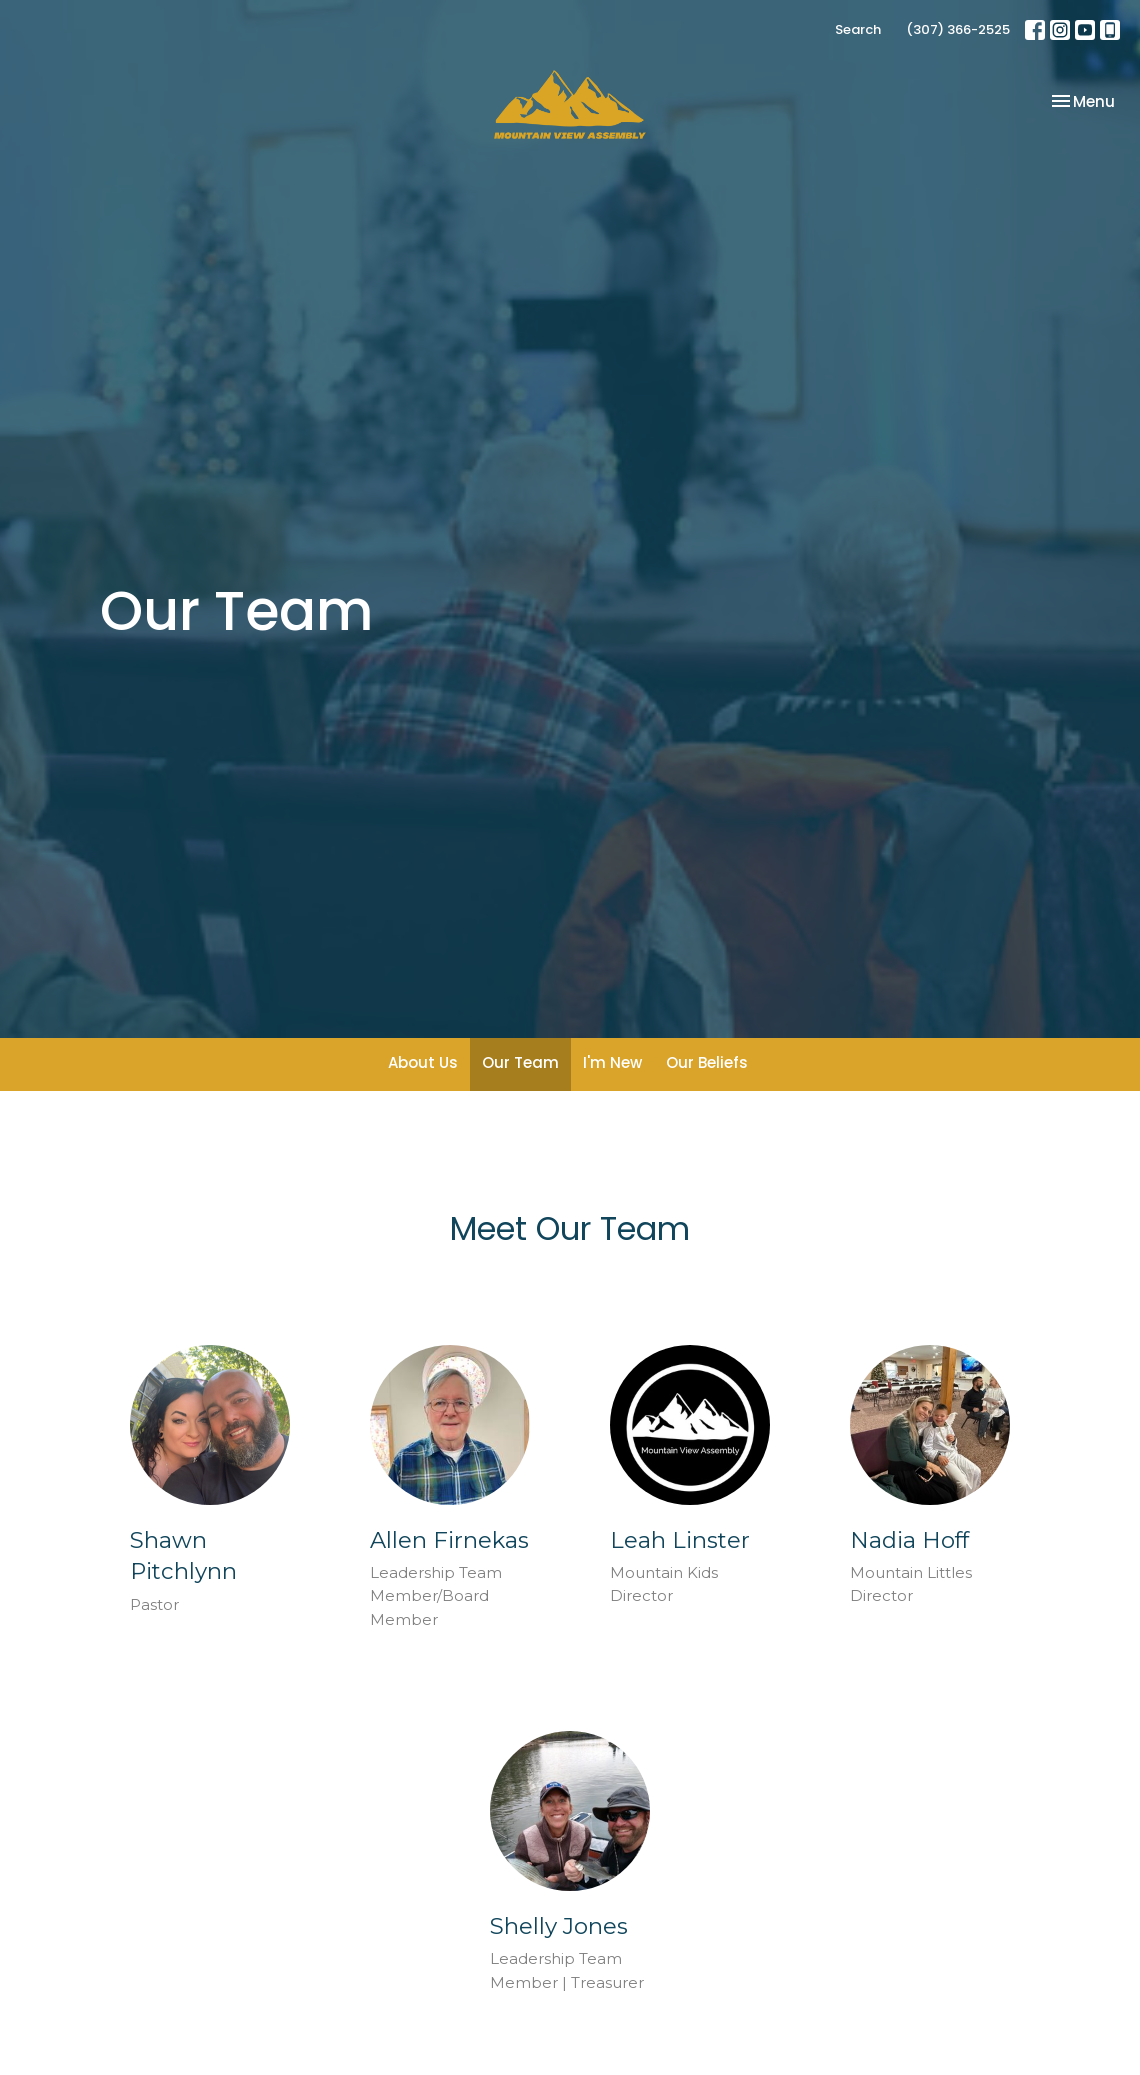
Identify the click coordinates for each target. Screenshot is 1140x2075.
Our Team (520, 1062)
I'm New (612, 1062)
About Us (423, 1062)
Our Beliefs (707, 1062)
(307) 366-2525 (958, 29)
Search (858, 29)
